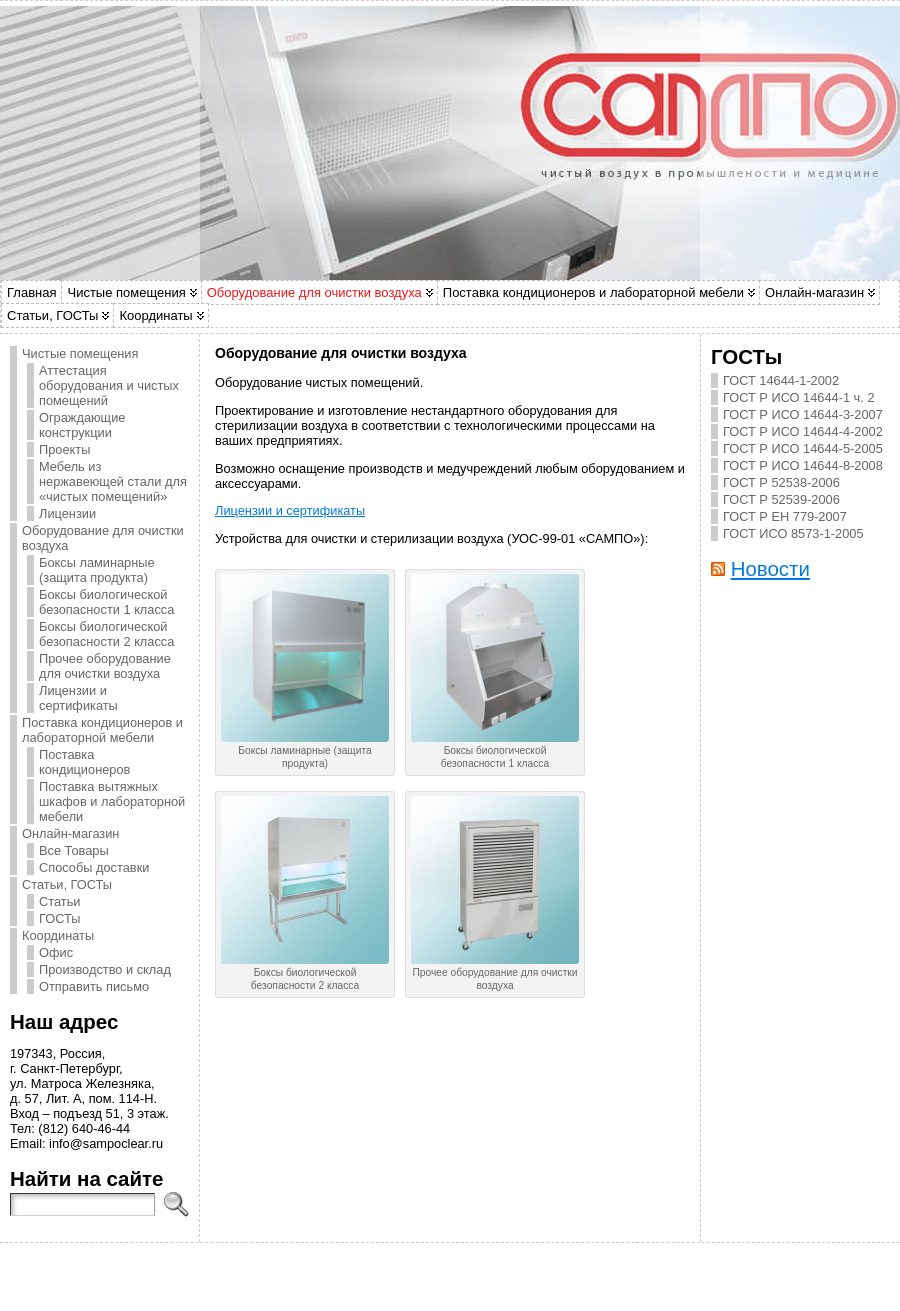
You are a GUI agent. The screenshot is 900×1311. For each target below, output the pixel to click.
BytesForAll (481, 1272)
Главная (31, 292)
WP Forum (556, 1272)
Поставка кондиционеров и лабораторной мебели (593, 292)
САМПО (460, 1266)
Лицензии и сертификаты (290, 510)
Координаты (155, 315)
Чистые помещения (126, 292)
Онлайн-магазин (814, 292)
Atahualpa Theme (433, 1272)
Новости (770, 568)
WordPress (378, 1272)
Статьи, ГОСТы (52, 315)
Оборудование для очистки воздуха (314, 292)
